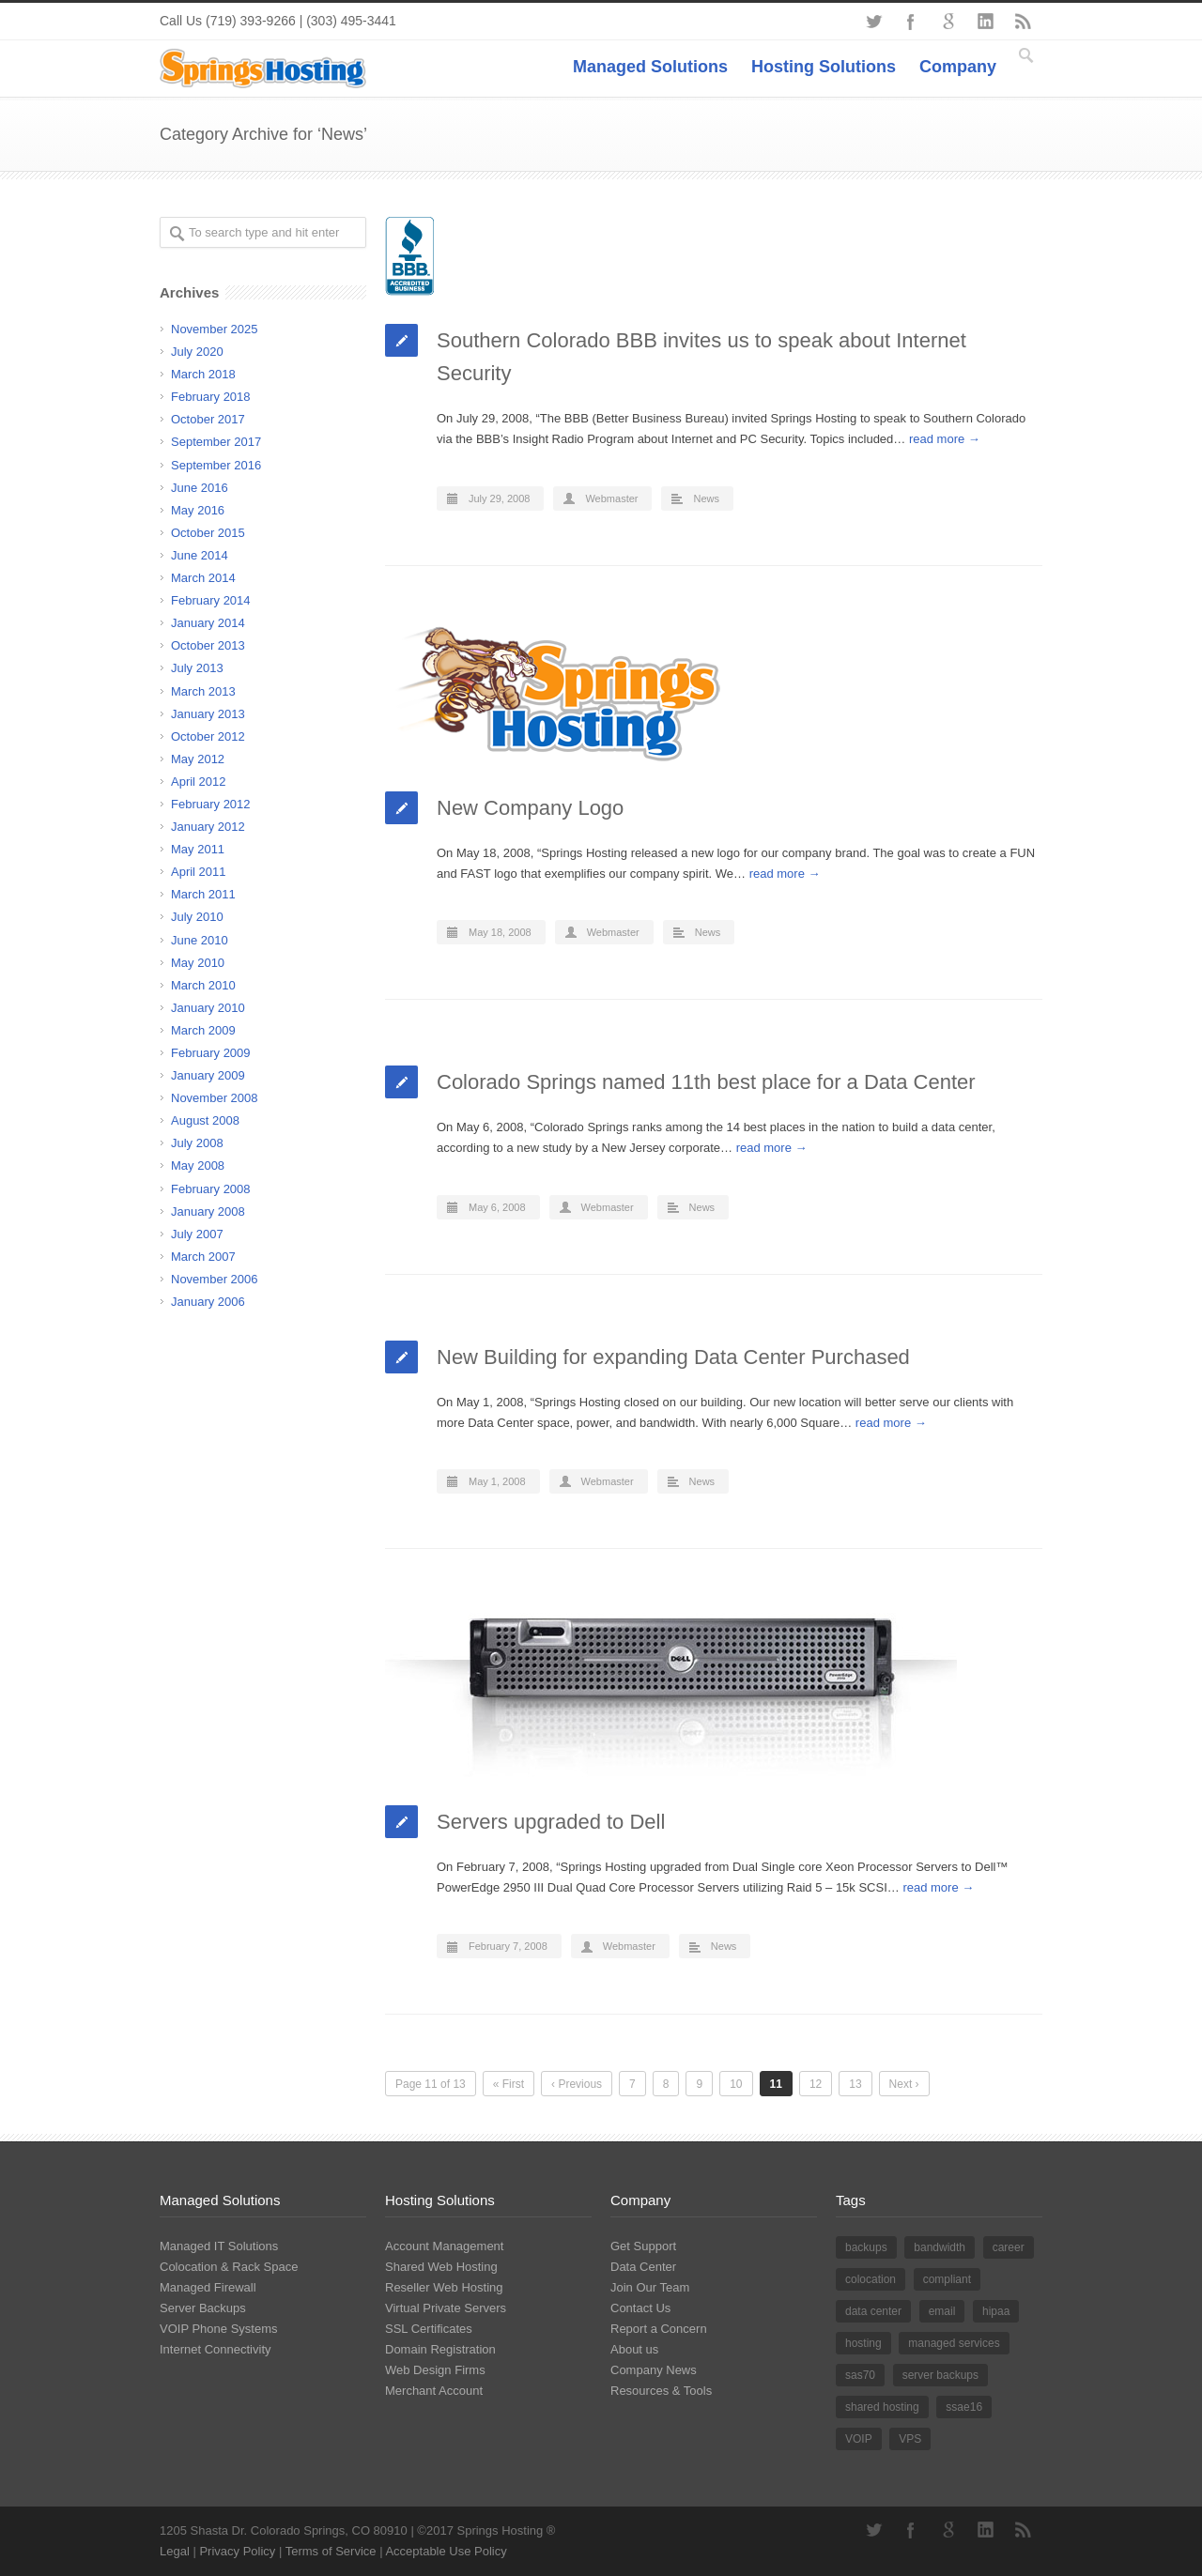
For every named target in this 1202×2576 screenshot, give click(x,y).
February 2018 (211, 397)
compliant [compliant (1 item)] (947, 2279)
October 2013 (208, 645)
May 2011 (197, 849)
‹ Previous (576, 2084)
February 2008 (211, 1189)
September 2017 (216, 442)
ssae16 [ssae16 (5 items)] (964, 2407)
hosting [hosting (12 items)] (863, 2343)
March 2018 (203, 374)
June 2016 (199, 488)
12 (815, 2084)
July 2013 (197, 668)
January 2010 (208, 1008)
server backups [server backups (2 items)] (940, 2375)
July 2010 (197, 917)
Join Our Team (649, 2287)
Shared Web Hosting (441, 2267)
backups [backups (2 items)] (866, 2247)
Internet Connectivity (215, 2349)
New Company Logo (530, 808)
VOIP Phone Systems (219, 2329)
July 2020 (197, 352)
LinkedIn (986, 21)
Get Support (643, 2246)
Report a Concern (658, 2329)
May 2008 (197, 1165)
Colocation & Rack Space (229, 2267)
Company (957, 66)
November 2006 (214, 1279)
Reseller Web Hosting (443, 2287)
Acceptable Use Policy (445, 2551)
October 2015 (208, 533)
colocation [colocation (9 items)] (870, 2279)
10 (736, 2084)
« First (508, 2084)
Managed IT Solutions (219, 2246)
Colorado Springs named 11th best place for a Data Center (706, 1082)
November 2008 (214, 1098)
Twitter (873, 21)
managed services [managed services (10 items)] (953, 2343)
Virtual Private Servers (445, 2308)
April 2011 (198, 872)
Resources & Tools (661, 2391)
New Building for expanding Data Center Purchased (673, 1357)
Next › (904, 2084)
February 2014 (211, 600)
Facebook (911, 21)
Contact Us (640, 2308)
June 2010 (199, 940)
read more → (944, 439)
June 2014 (199, 555)
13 (855, 2084)
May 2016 (197, 510)
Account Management (444, 2246)
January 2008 (208, 1211)
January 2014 (208, 623)
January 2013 (208, 714)
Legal (175, 2551)
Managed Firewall (208, 2287)
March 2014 (203, 578)
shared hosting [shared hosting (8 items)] (882, 2407)
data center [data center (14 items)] (873, 2311)
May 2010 (197, 963)
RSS (1023, 21)
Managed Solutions (650, 66)
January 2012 (208, 827)
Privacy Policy (237, 2551)
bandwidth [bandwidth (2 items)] (939, 2247)
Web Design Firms (435, 2370)
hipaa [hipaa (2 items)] (995, 2311)
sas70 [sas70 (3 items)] (860, 2375)
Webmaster (611, 498)
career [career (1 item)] (1009, 2247)
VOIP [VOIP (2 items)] (858, 2439)
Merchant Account (434, 2391)
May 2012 (197, 759)
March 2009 (203, 1030)
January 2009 (208, 1075)
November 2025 (214, 329)
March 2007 (203, 1257)
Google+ (948, 21)
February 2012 (211, 804)
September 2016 (216, 465)
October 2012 (208, 736)
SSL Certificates (428, 2329)
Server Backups (203, 2308)
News (706, 498)
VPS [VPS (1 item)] (910, 2439)
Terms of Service (331, 2551)
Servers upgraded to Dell (551, 1821)
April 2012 (198, 781)
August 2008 (205, 1120)
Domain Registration (440, 2349)
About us (634, 2349)
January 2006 (208, 1302)
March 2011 (203, 894)
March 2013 (203, 691)
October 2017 (208, 419)
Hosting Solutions (823, 66)
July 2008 (197, 1143)
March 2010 (203, 985)
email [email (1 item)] (942, 2311)
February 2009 (211, 1053)
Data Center (643, 2267)
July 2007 (197, 1234)
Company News (653, 2370)
